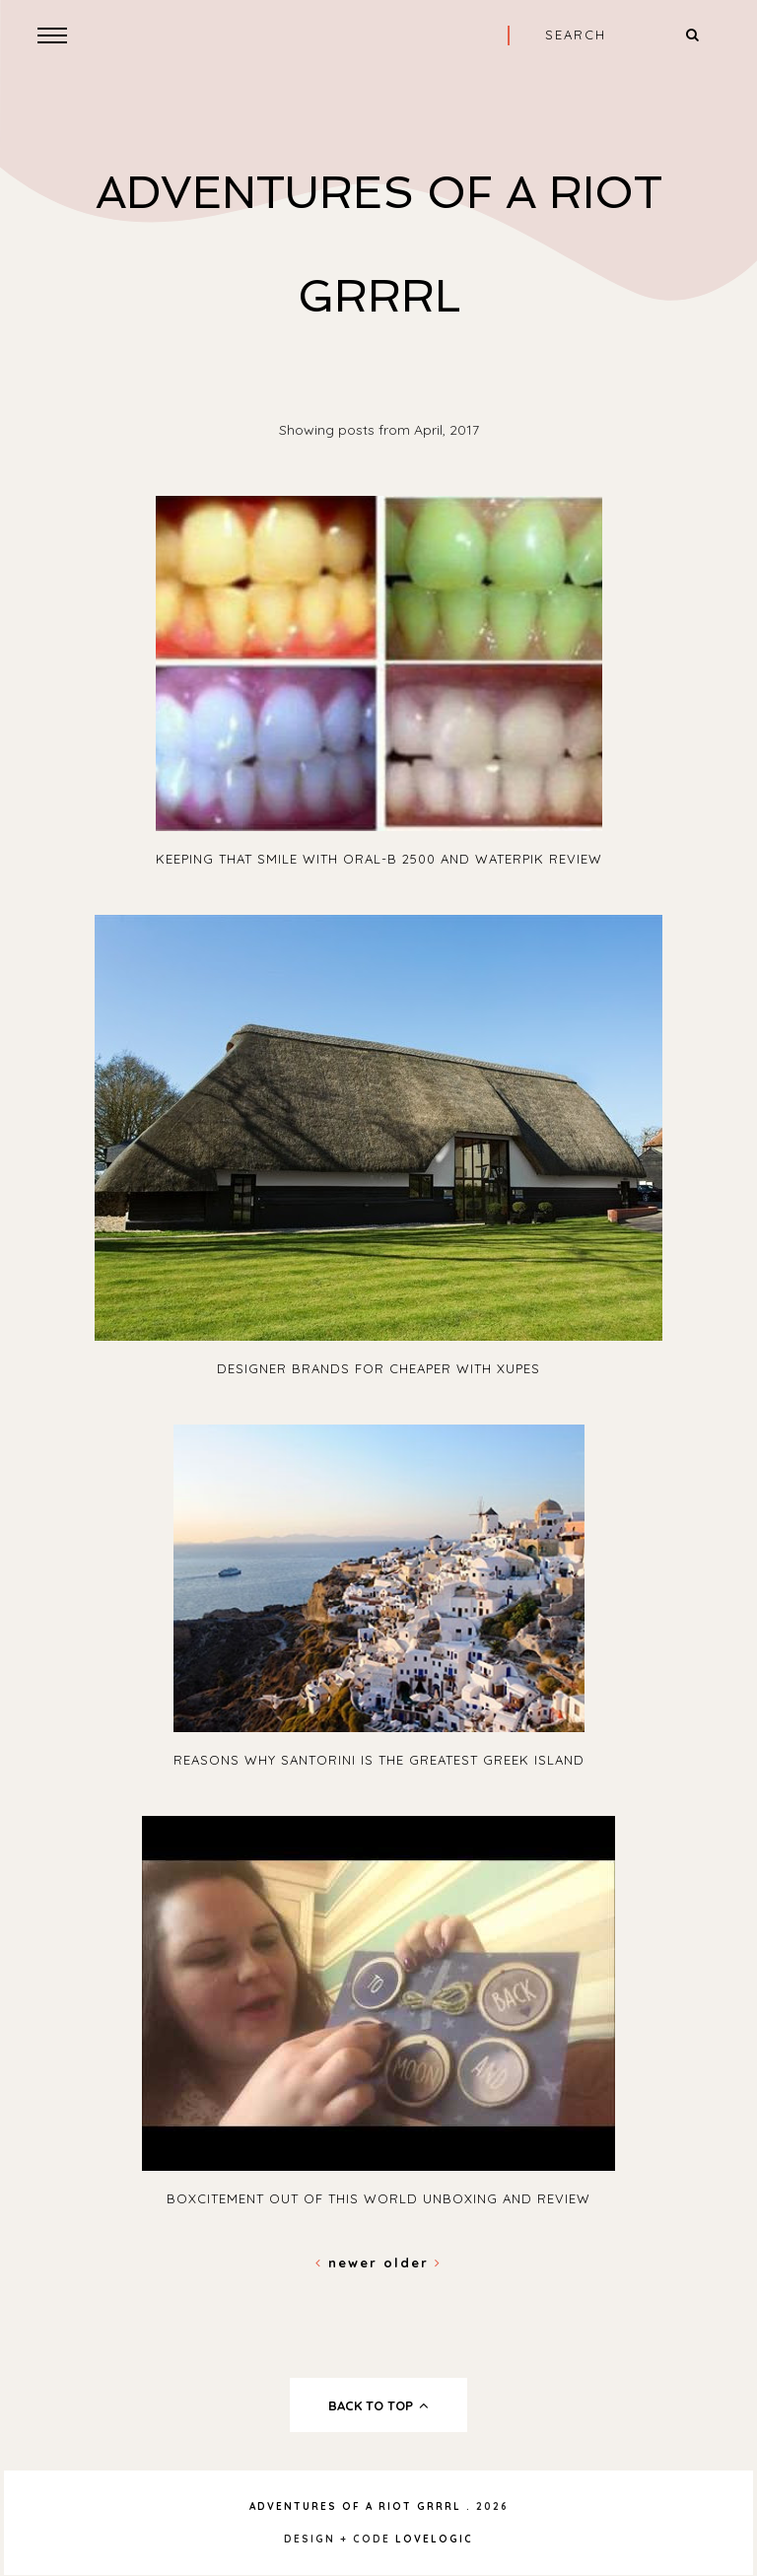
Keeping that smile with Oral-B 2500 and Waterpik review (379, 859)
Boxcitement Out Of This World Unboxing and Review (378, 2198)
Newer (349, 2262)
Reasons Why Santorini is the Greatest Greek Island (379, 1760)
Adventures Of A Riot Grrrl (355, 2506)
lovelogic (434, 2539)
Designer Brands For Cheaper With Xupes (378, 1368)
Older (412, 2262)
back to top (379, 2405)
